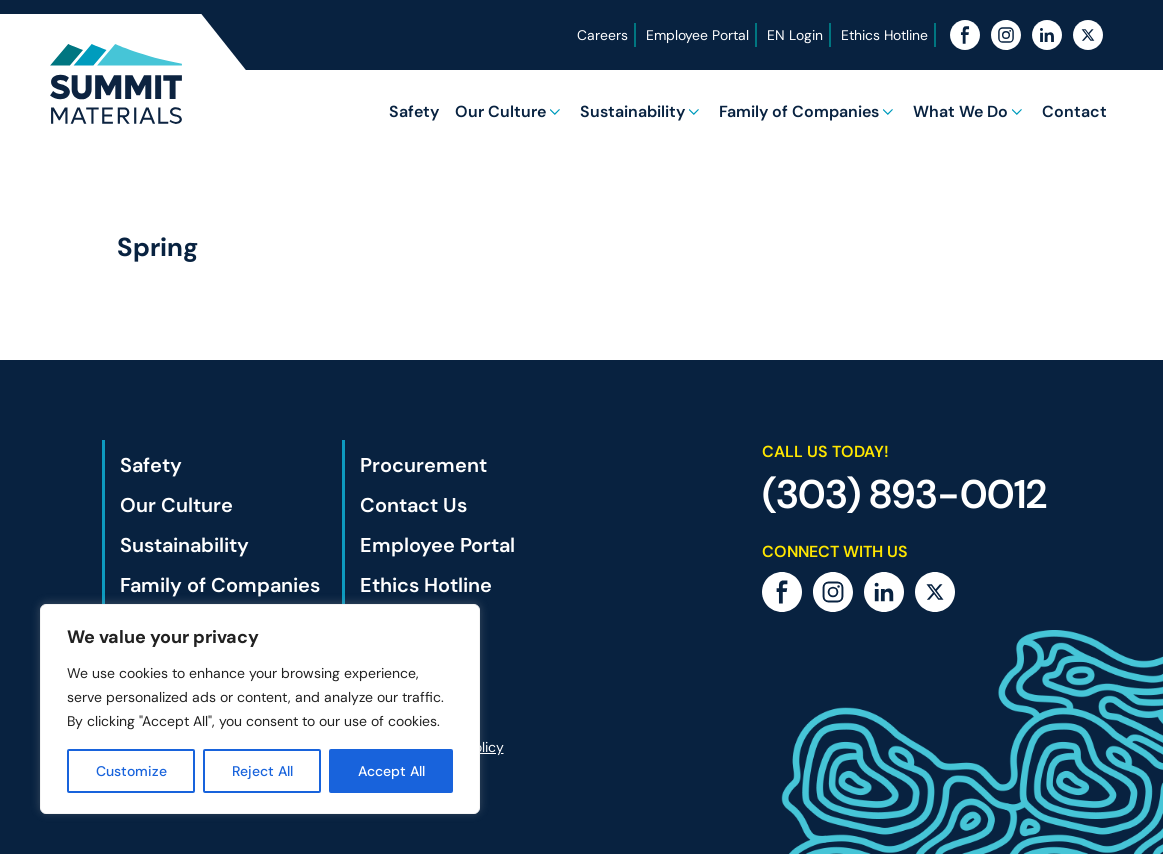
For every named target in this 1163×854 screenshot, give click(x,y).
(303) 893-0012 (904, 494)
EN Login (794, 35)
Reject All (262, 771)
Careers (601, 35)
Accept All (391, 771)
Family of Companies (799, 111)
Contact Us (413, 505)
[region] (260, 709)
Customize (131, 771)
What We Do (960, 111)
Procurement (423, 465)
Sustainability (632, 111)
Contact (1074, 111)
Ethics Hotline (884, 35)
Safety (414, 111)
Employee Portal (696, 35)
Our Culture (500, 111)
